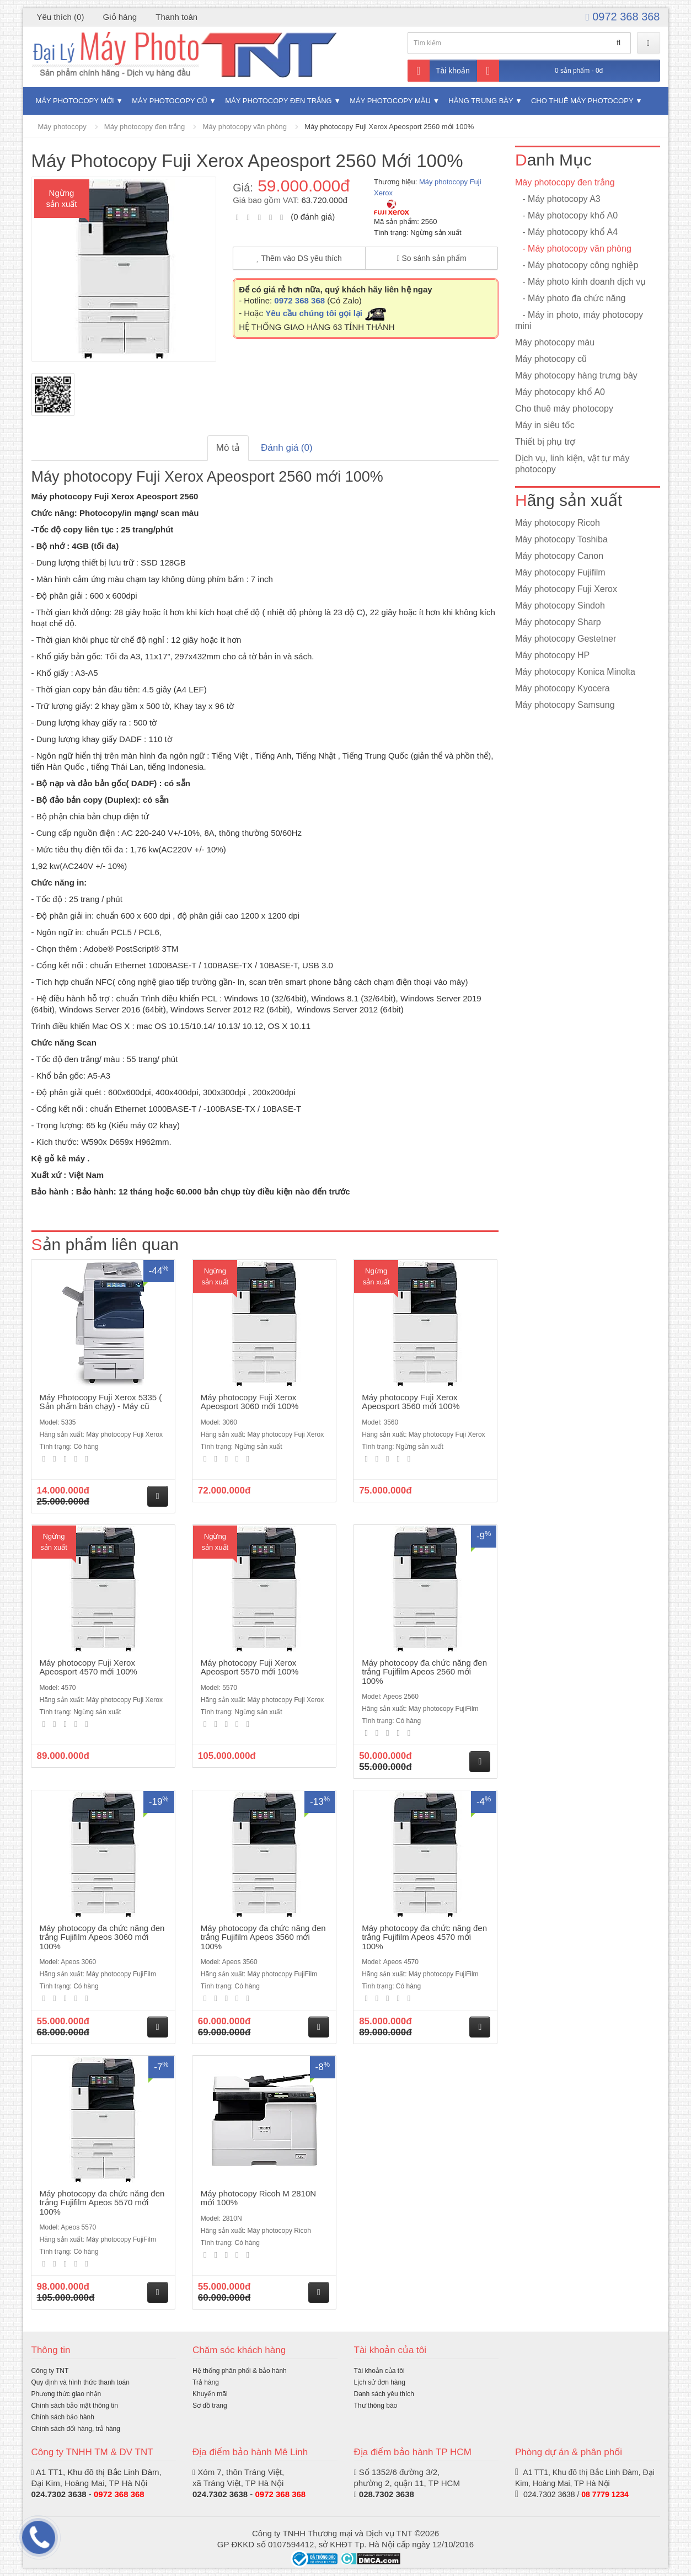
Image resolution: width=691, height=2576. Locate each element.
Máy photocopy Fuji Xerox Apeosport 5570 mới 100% (249, 1667)
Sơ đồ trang (209, 2405)
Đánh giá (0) (287, 447)
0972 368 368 (623, 16)
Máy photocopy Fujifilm (560, 572)
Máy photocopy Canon (559, 556)
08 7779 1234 (605, 2494)
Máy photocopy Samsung (565, 705)
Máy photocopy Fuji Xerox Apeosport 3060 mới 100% (249, 1402)
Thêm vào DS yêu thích (299, 258)
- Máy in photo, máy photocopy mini (579, 320)
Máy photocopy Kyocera (562, 688)
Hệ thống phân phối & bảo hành (239, 2371)
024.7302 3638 (220, 2494)
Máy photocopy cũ (169, 101)
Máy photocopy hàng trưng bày (576, 375)
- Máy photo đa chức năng (570, 298)
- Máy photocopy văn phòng (573, 248)
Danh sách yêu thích (384, 2394)
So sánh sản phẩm (431, 258)
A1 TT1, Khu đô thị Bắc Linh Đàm (97, 2472)
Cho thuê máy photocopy (582, 101)
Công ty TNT (50, 2371)
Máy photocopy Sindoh (560, 605)
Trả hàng (205, 2382)
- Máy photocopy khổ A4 (566, 232)
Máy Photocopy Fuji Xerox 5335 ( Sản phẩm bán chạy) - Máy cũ (101, 1402)
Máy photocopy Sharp (558, 622)
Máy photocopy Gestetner (565, 638)
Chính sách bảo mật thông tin (74, 2405)
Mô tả (228, 447)
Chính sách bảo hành (62, 2417)
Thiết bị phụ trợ (545, 441)
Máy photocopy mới (75, 101)
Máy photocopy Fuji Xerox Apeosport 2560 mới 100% (389, 126)
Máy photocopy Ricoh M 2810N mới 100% (258, 2198)
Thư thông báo (376, 2405)
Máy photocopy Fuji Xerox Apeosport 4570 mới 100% (88, 1667)
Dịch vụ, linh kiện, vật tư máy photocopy (572, 464)
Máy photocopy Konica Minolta (575, 671)
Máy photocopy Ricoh (557, 522)
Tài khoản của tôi (379, 2371)
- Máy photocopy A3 (558, 199)
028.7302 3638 (386, 2494)
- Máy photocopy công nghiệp (576, 265)
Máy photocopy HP (552, 655)
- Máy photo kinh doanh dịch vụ (580, 281)
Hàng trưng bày (480, 101)
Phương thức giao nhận (66, 2394)
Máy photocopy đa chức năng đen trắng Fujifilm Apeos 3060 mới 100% (102, 1937)
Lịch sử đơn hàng (379, 2382)
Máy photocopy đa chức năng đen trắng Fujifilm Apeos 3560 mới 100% (263, 1937)
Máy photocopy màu (390, 101)
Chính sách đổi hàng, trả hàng (75, 2429)
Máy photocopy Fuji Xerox (566, 589)
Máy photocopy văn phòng (245, 126)
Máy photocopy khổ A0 (560, 392)
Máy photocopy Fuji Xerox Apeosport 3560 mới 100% (410, 1402)
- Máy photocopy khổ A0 (566, 215)
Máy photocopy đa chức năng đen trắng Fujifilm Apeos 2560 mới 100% (424, 1672)
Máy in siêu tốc (545, 425)
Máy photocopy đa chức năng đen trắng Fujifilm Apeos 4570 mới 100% (424, 1937)
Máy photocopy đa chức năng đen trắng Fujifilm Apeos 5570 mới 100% (102, 2202)
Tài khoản (439, 71)
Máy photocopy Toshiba (561, 539)
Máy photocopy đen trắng (278, 101)
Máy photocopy (62, 126)
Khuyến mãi (210, 2394)
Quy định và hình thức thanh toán (80, 2382)
